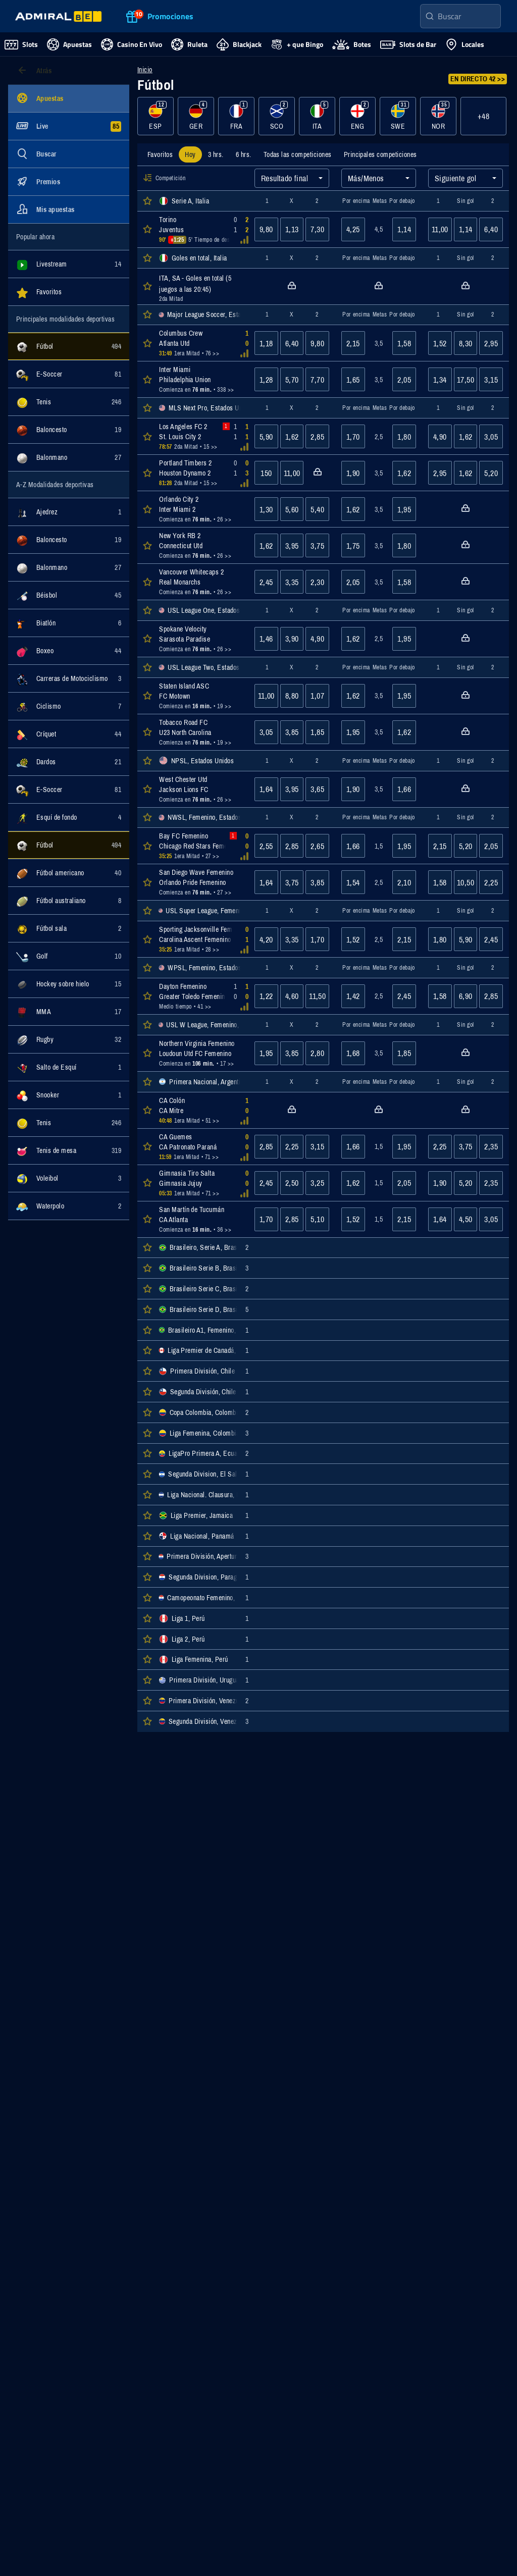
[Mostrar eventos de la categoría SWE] (398, 116)
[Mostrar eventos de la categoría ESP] (155, 116)
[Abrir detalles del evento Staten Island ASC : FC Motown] (200, 696)
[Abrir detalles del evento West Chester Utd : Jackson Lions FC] (200, 789)
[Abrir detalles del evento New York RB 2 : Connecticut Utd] (200, 545)
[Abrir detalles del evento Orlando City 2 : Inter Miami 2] (200, 509)
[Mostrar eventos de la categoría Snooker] (68, 1095)
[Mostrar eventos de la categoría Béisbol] (68, 595)
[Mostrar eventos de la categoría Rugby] (68, 1039)
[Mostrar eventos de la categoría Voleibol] (68, 1178)
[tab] (160, 154)
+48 (483, 116)
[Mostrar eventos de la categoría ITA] (317, 116)
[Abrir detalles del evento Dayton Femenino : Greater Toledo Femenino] (200, 996)
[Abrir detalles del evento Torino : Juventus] (200, 229)
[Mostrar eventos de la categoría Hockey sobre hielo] (68, 983)
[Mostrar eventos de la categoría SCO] (276, 116)
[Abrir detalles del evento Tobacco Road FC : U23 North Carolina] (200, 732)
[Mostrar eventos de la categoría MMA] (68, 1011)
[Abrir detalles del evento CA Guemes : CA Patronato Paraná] (200, 1147)
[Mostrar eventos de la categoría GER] (196, 116)
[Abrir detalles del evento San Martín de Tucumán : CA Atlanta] (200, 1219)
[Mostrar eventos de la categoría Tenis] (68, 401)
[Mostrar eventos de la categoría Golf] (68, 956)
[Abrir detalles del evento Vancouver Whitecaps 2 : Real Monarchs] (200, 582)
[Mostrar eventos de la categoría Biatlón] (68, 623)
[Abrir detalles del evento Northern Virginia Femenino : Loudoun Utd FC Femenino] (200, 1053)
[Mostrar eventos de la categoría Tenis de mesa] (68, 1150)
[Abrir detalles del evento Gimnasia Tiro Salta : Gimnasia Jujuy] (200, 1183)
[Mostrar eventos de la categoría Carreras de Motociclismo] (68, 678)
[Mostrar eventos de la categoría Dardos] (68, 761)
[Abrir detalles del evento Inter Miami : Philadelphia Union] (200, 379)
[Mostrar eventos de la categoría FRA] (236, 116)
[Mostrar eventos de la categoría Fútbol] (68, 346)
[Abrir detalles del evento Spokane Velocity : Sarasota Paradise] (200, 639)
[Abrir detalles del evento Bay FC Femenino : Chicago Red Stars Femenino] (200, 846)
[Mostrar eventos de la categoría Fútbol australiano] (68, 900)
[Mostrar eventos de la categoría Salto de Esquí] (68, 1067)
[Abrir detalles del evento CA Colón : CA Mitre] (200, 1110)
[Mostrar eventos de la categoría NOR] (438, 116)
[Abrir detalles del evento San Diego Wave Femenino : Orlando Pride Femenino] (200, 882)
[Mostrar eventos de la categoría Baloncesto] (68, 429)
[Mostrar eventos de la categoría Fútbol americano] (68, 872)
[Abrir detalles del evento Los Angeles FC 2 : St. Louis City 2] (200, 436)
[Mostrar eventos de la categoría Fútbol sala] (68, 928)
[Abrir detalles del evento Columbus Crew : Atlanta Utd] (200, 343)
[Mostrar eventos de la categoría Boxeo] (68, 650)
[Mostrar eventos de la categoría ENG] (357, 116)
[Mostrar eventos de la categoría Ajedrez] (68, 511)
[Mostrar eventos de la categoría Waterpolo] (68, 1206)
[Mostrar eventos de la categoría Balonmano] (68, 457)
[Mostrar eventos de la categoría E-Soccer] (68, 374)
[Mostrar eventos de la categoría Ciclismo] (68, 706)
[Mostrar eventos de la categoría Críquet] (68, 734)
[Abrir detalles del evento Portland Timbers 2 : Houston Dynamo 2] (200, 473)
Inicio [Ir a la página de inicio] (144, 69)
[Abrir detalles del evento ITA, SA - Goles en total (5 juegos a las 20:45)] (200, 286)
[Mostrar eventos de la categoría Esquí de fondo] (68, 817)
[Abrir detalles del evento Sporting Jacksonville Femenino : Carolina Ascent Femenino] (200, 939)
